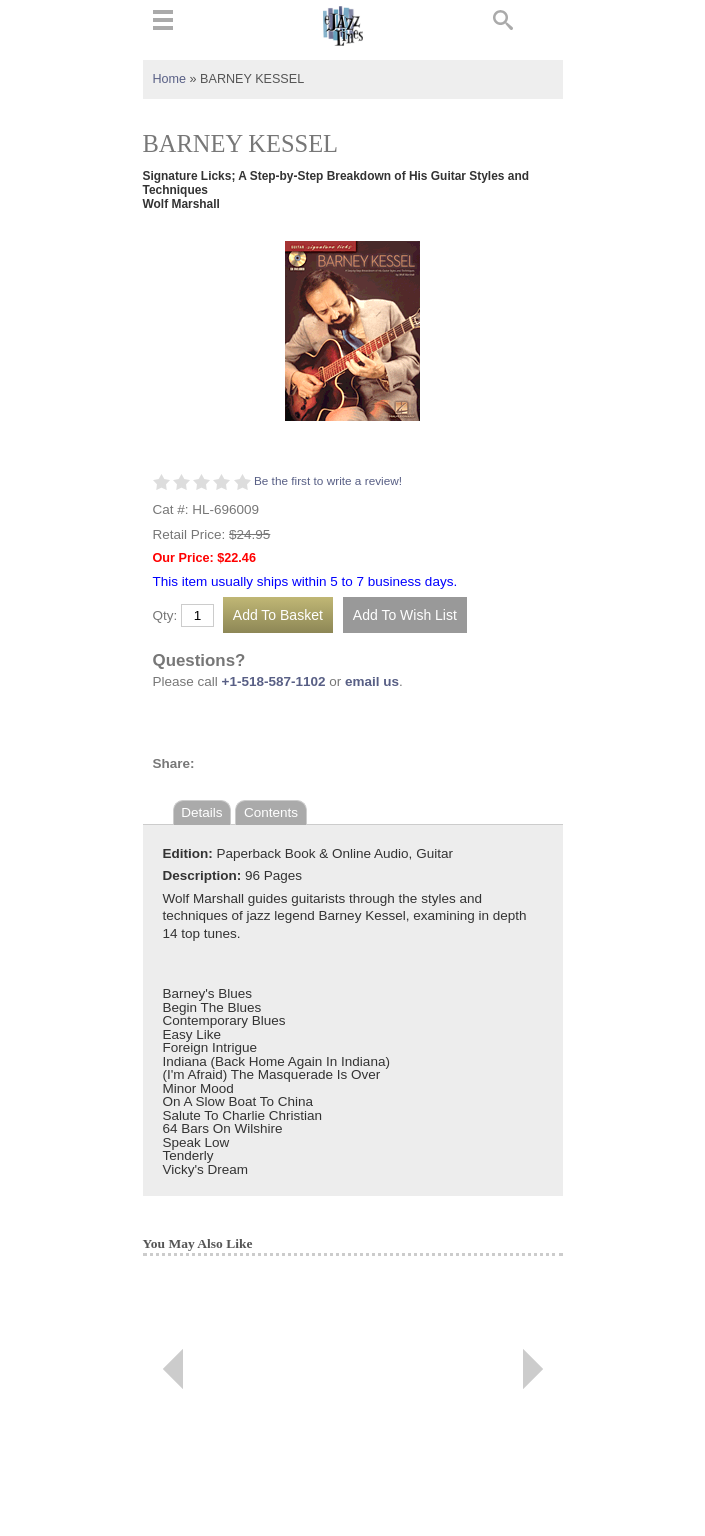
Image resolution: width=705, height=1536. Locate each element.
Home (170, 79)
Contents (271, 812)
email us (372, 681)
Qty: (165, 616)
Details (201, 812)
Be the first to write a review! (328, 481)
